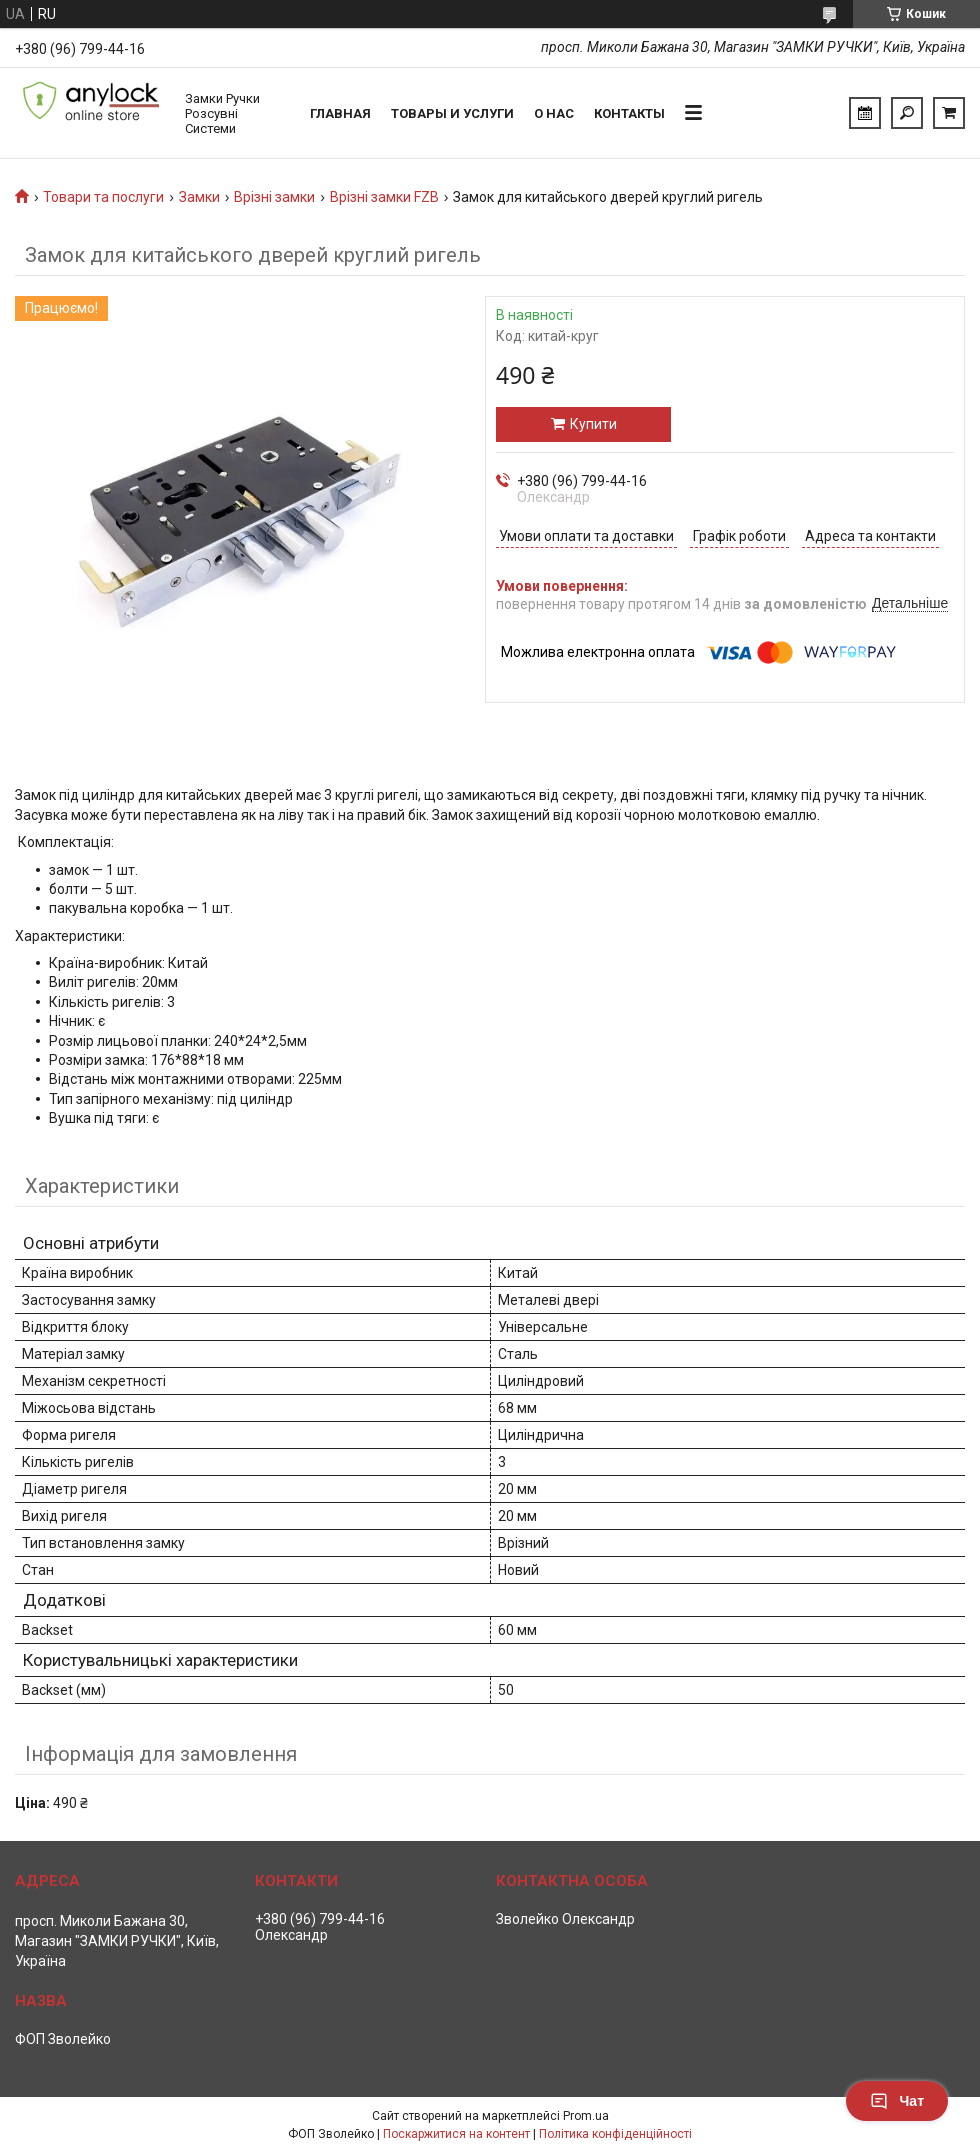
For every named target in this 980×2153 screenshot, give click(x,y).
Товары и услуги (452, 113)
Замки (199, 197)
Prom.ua (586, 2116)
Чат (897, 2101)
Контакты (629, 113)
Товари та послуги (103, 197)
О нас (554, 113)
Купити (593, 424)
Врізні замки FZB (384, 197)
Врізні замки (274, 197)
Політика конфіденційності (615, 2134)
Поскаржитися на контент (456, 2134)
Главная (340, 113)
